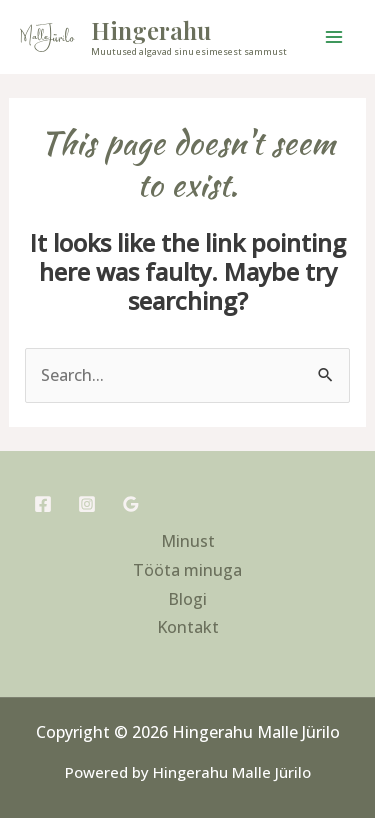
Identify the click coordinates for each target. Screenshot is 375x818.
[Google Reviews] (131, 504)
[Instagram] (87, 504)
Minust (188, 541)
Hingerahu (151, 30)
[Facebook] (43, 504)
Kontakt (188, 627)
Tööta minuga (187, 570)
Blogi (187, 599)
